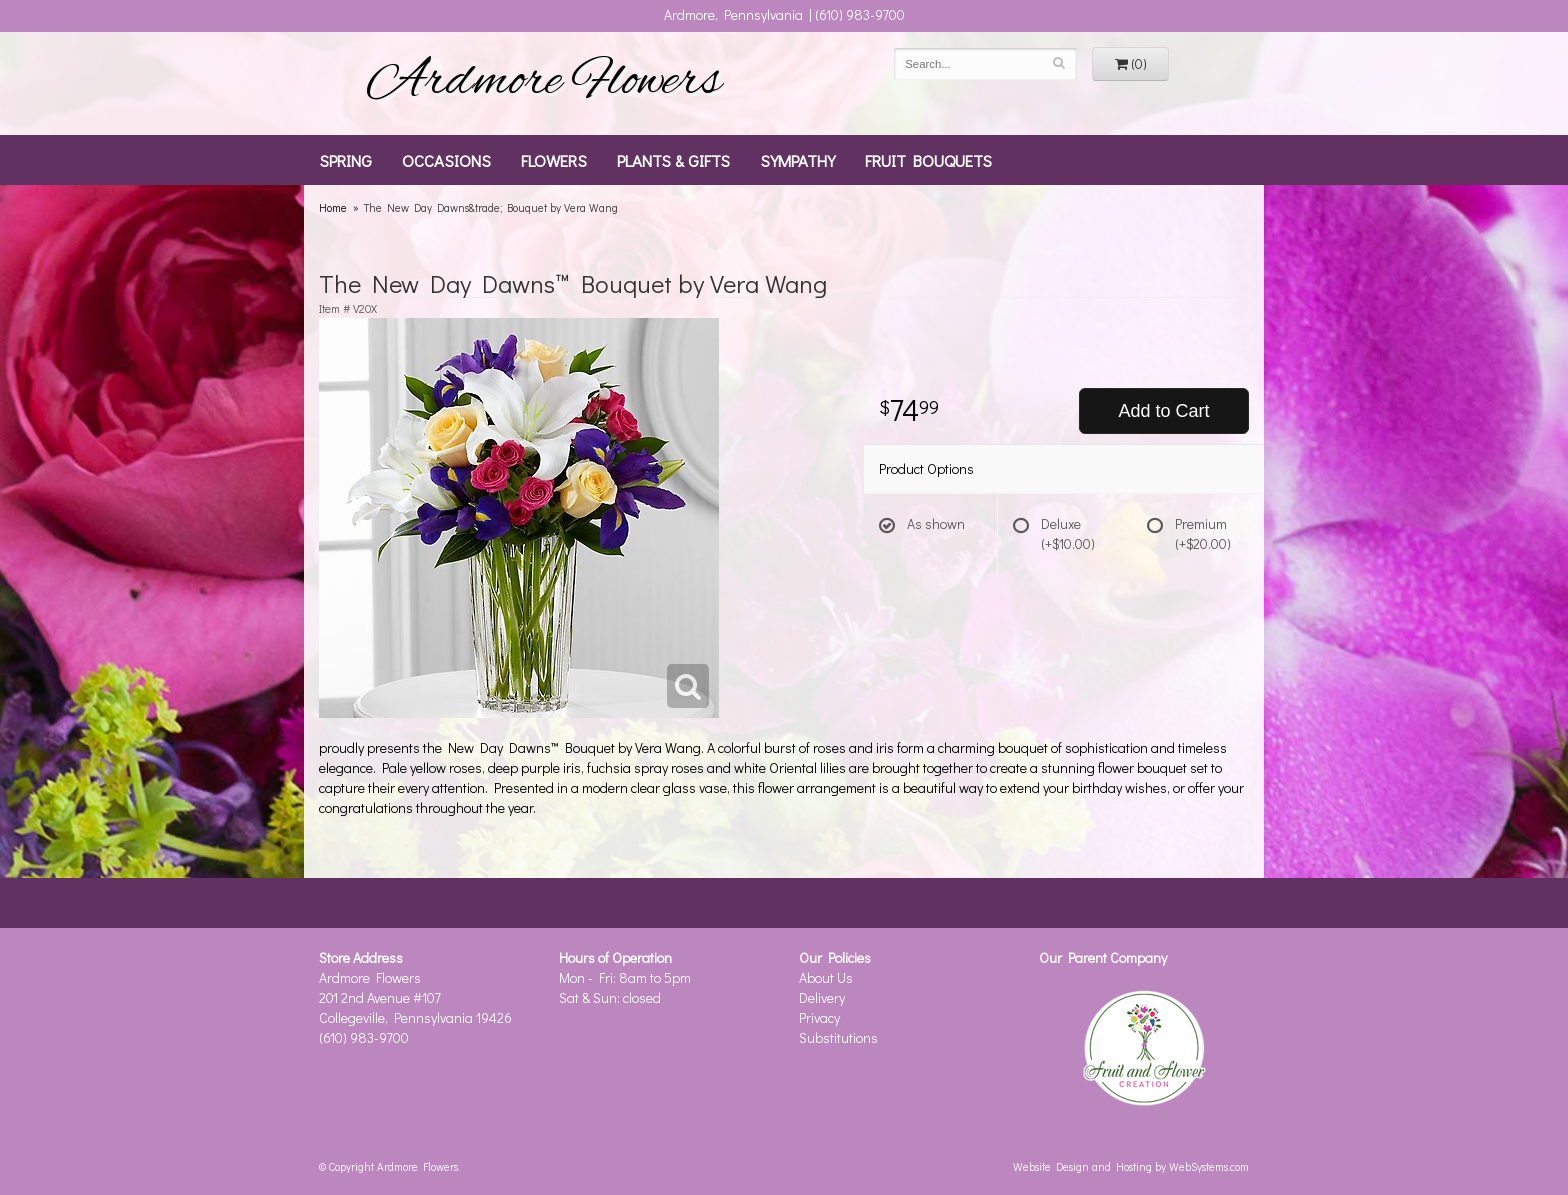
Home (333, 207)
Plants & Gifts (673, 160)
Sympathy (797, 160)
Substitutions (838, 1037)
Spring (345, 160)
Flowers (554, 160)
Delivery (822, 997)
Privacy (819, 1017)
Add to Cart (1163, 411)
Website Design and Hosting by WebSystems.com (1131, 1166)
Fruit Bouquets (928, 160)
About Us (826, 977)
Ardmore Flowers (544, 83)
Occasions (446, 160)
